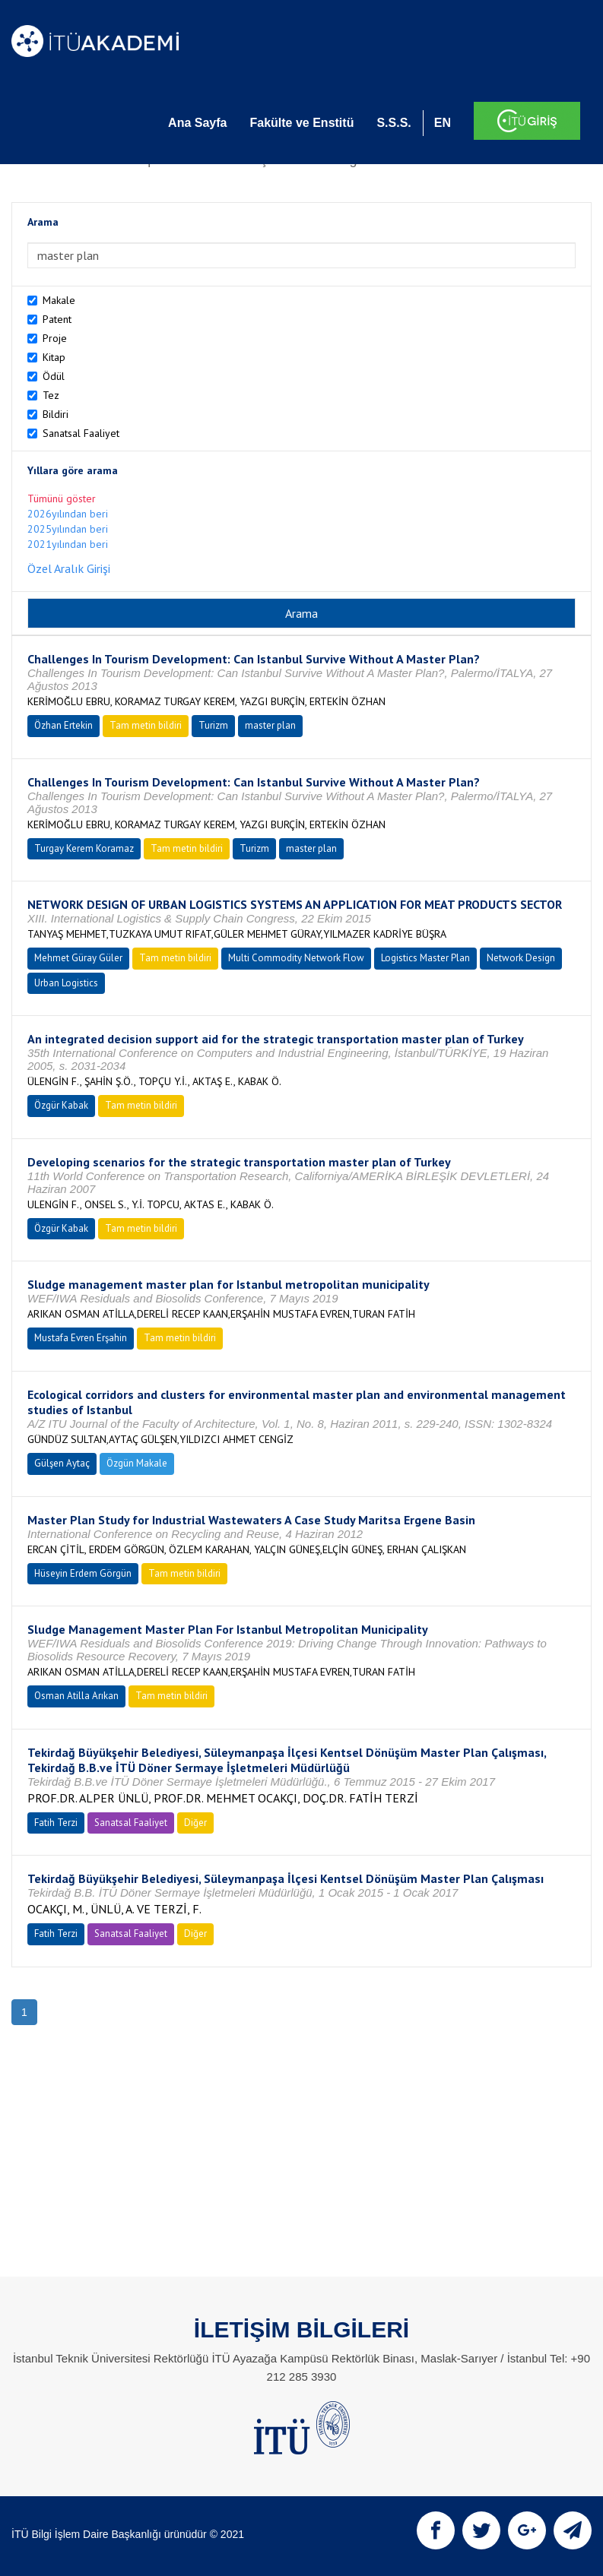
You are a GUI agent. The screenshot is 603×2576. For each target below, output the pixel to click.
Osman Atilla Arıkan (76, 1695)
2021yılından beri (67, 544)
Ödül (54, 376)
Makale (59, 300)
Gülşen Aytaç (62, 1463)
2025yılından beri (67, 529)
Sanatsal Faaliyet (81, 433)
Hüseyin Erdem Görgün (83, 1573)
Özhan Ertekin (63, 725)
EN (442, 122)
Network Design (521, 957)
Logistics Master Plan (425, 957)
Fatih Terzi (56, 1822)
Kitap (54, 357)
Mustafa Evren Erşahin (80, 1337)
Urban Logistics (66, 982)
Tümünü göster (61, 498)
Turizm (213, 725)
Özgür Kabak (61, 1105)
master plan (270, 725)
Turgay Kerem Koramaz (84, 848)
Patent (57, 319)
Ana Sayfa (197, 122)
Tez (51, 395)
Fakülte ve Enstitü (301, 122)
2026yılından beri (67, 514)
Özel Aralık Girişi (68, 568)
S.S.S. (393, 122)
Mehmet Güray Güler (78, 957)
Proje (55, 338)
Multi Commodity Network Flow (296, 957)
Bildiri (55, 414)
